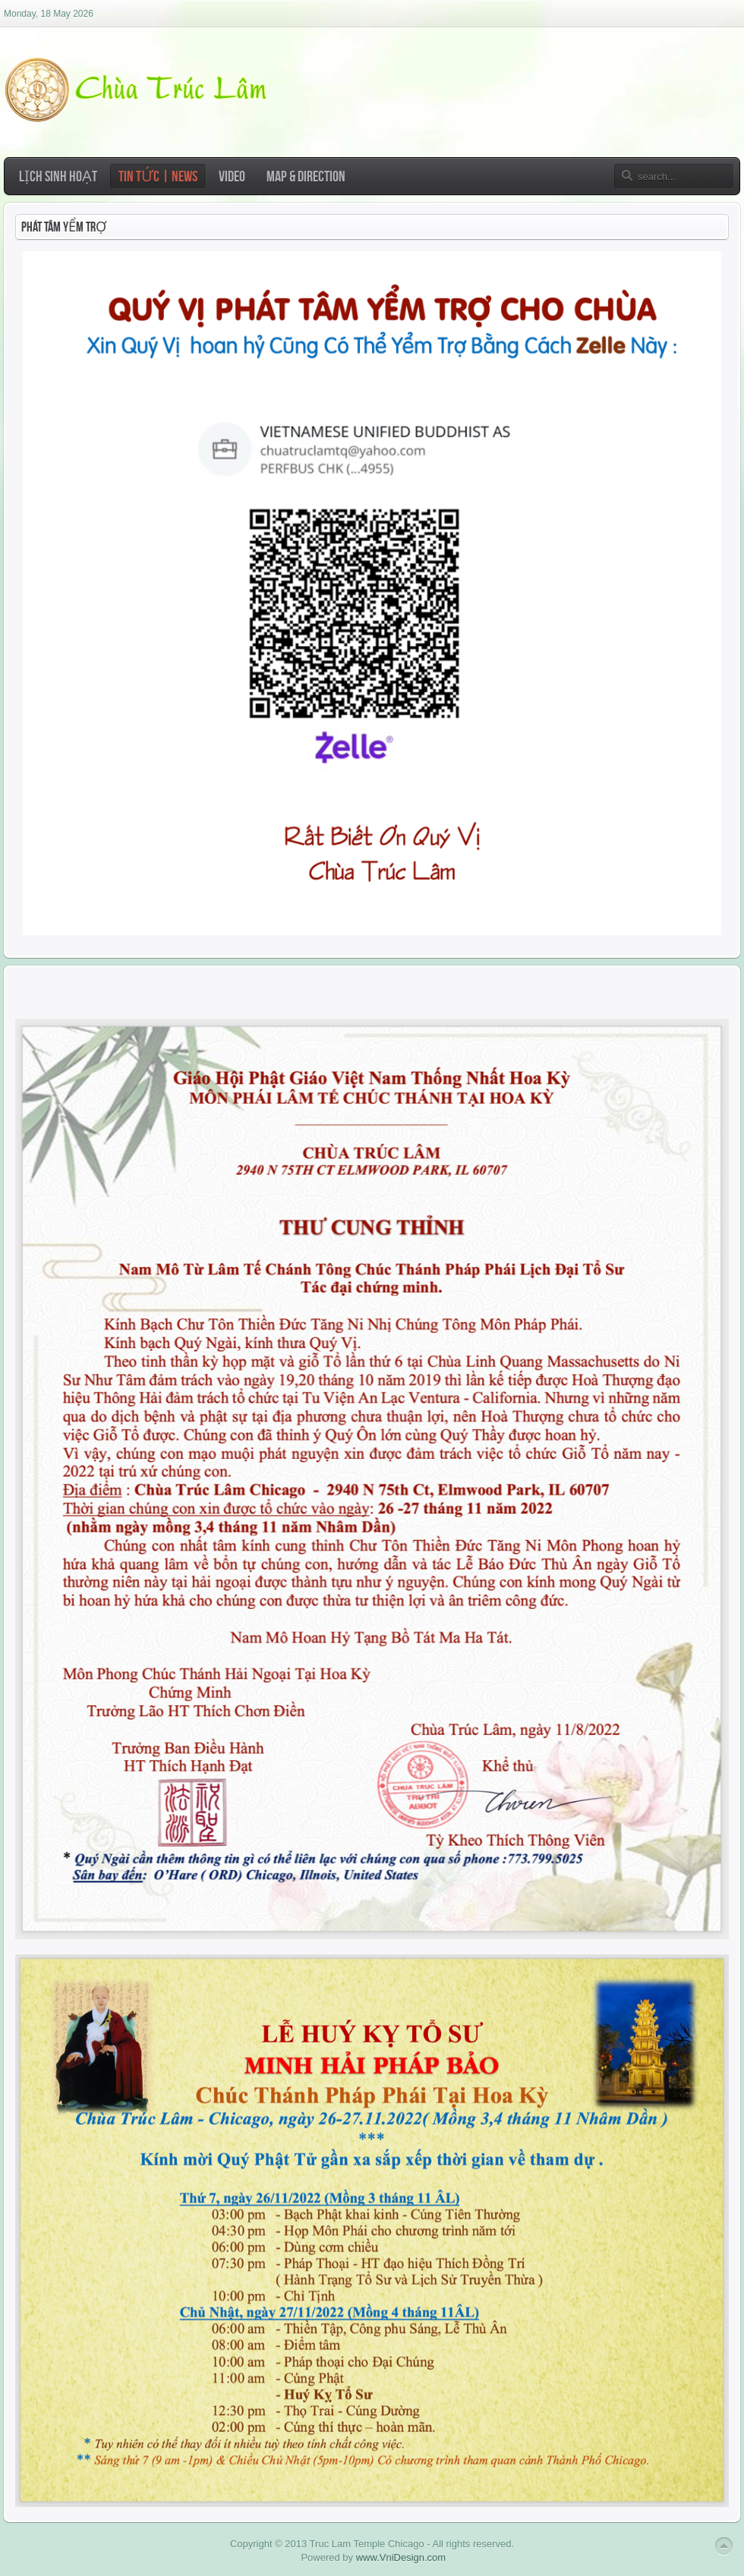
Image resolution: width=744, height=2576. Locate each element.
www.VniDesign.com (401, 2557)
